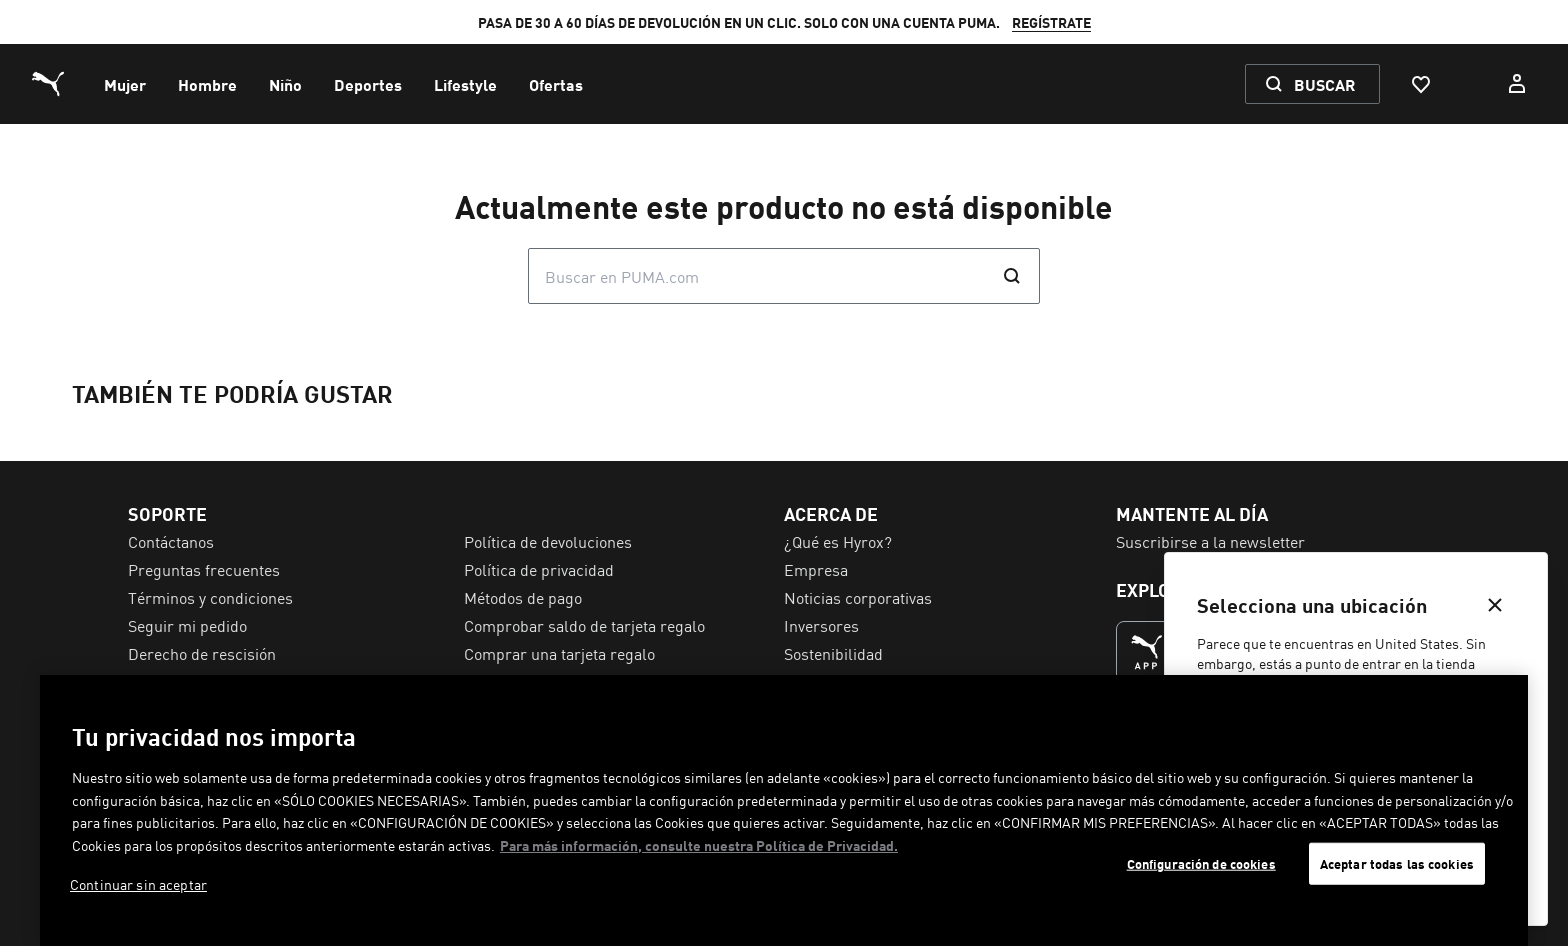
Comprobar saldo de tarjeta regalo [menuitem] (584, 625)
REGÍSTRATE (1051, 22)
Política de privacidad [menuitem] (539, 569)
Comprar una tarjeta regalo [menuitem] (559, 653)
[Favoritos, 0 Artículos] (1420, 84)
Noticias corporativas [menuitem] (858, 597)
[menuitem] (125, 84)
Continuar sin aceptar (138, 884)
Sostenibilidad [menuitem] (833, 653)
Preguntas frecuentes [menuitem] (204, 569)
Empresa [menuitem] (816, 569)
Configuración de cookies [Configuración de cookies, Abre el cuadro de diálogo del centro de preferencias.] (1201, 863)
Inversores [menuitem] (821, 625)
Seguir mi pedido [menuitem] (187, 625)
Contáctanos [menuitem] (171, 541)
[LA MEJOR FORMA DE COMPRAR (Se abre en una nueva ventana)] (1147, 652)
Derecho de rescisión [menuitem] (202, 653)
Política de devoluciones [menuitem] (548, 541)
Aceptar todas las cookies (1397, 863)
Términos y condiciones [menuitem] (210, 597)
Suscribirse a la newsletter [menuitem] (1210, 541)
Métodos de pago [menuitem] (523, 597)
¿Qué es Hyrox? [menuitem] (838, 541)
